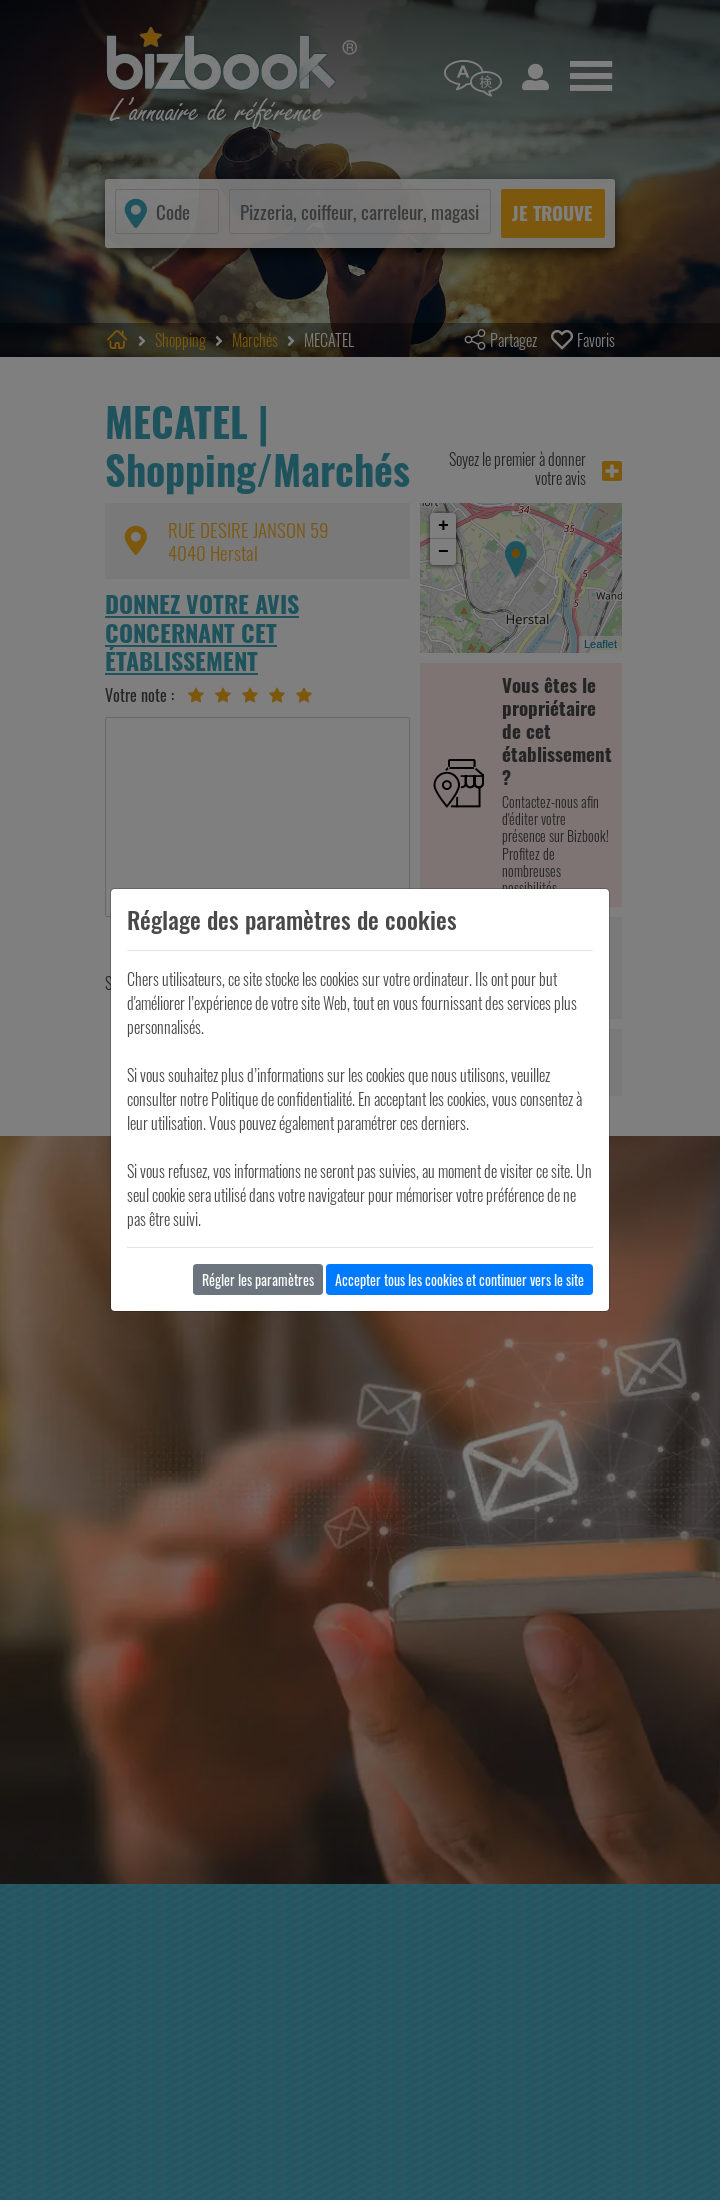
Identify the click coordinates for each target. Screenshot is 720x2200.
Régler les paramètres (258, 1279)
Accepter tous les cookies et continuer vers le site (459, 1279)
